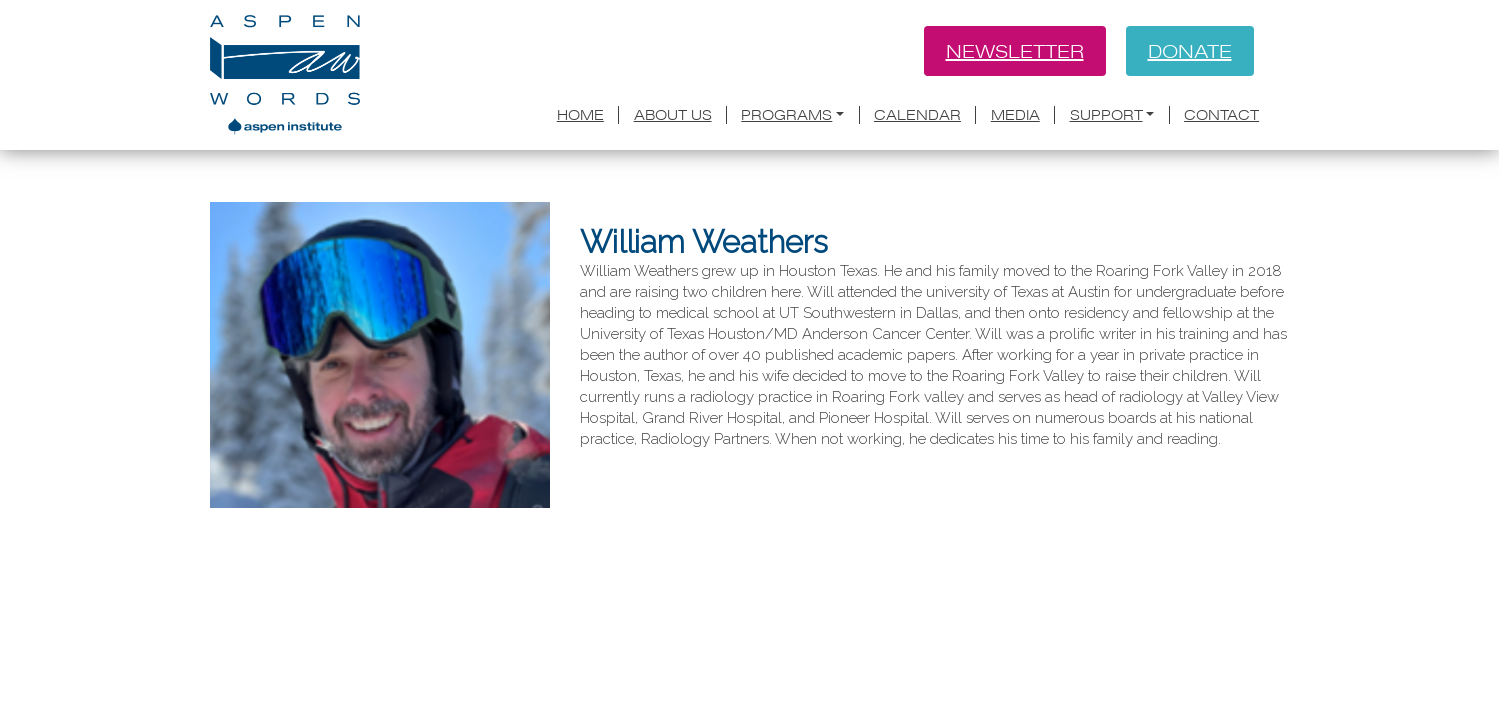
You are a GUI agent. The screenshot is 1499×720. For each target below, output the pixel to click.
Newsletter (1015, 51)
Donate (1190, 51)
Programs (786, 115)
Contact (1221, 115)
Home (580, 115)
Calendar (917, 115)
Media (1015, 115)
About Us (673, 115)
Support (1106, 115)
